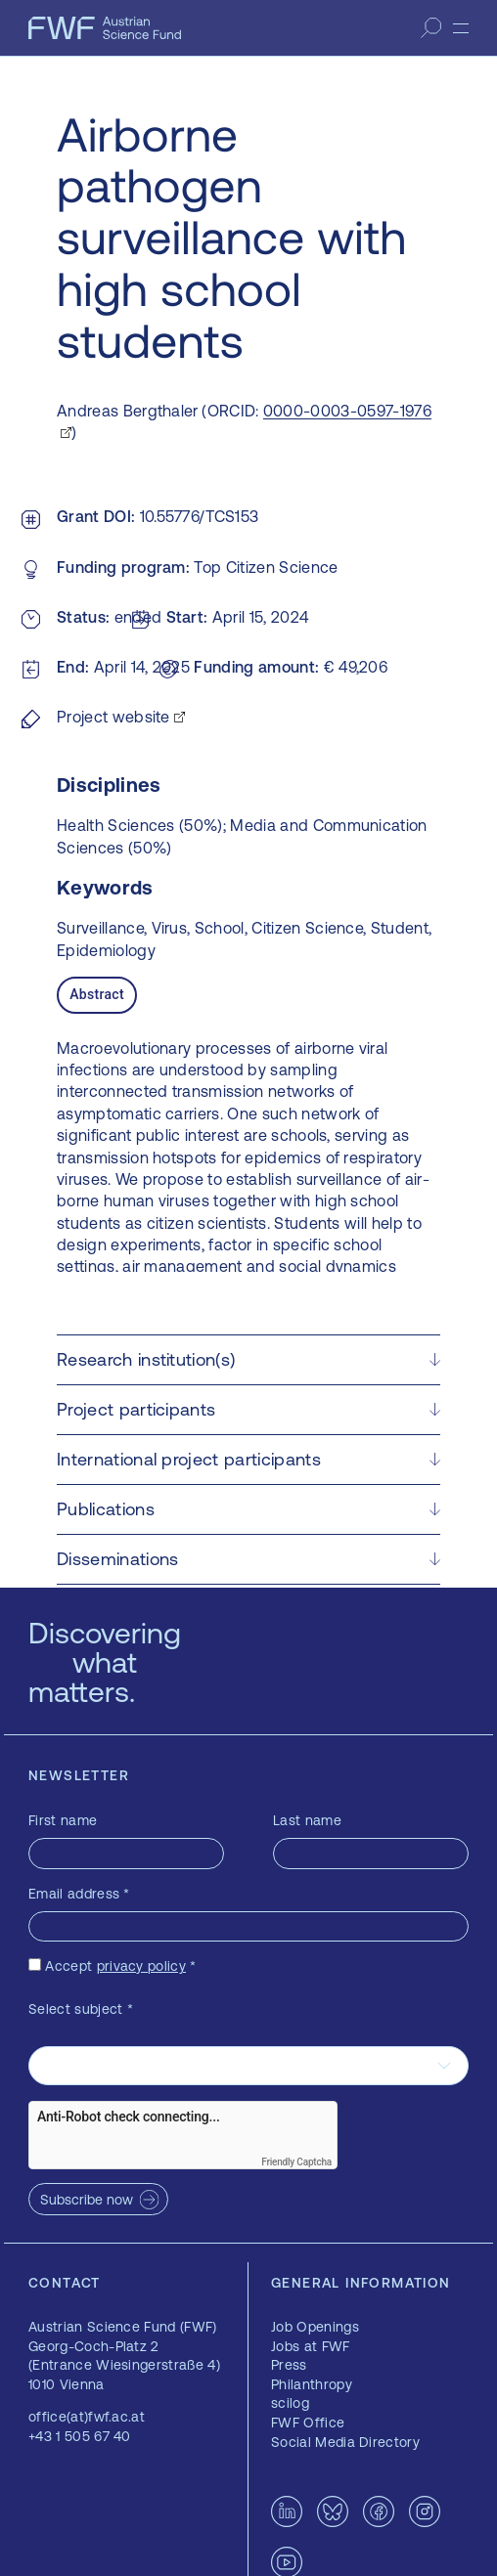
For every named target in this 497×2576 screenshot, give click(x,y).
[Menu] (461, 28)
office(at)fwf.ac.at (86, 2416)
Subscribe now (86, 2199)
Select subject (80, 2009)
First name (62, 1820)
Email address (79, 1893)
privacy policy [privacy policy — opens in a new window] (141, 1966)
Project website (113, 716)
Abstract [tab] (96, 994)
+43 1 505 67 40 (79, 2436)
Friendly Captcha (296, 2162)
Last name (307, 1820)
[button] (248, 1360)
